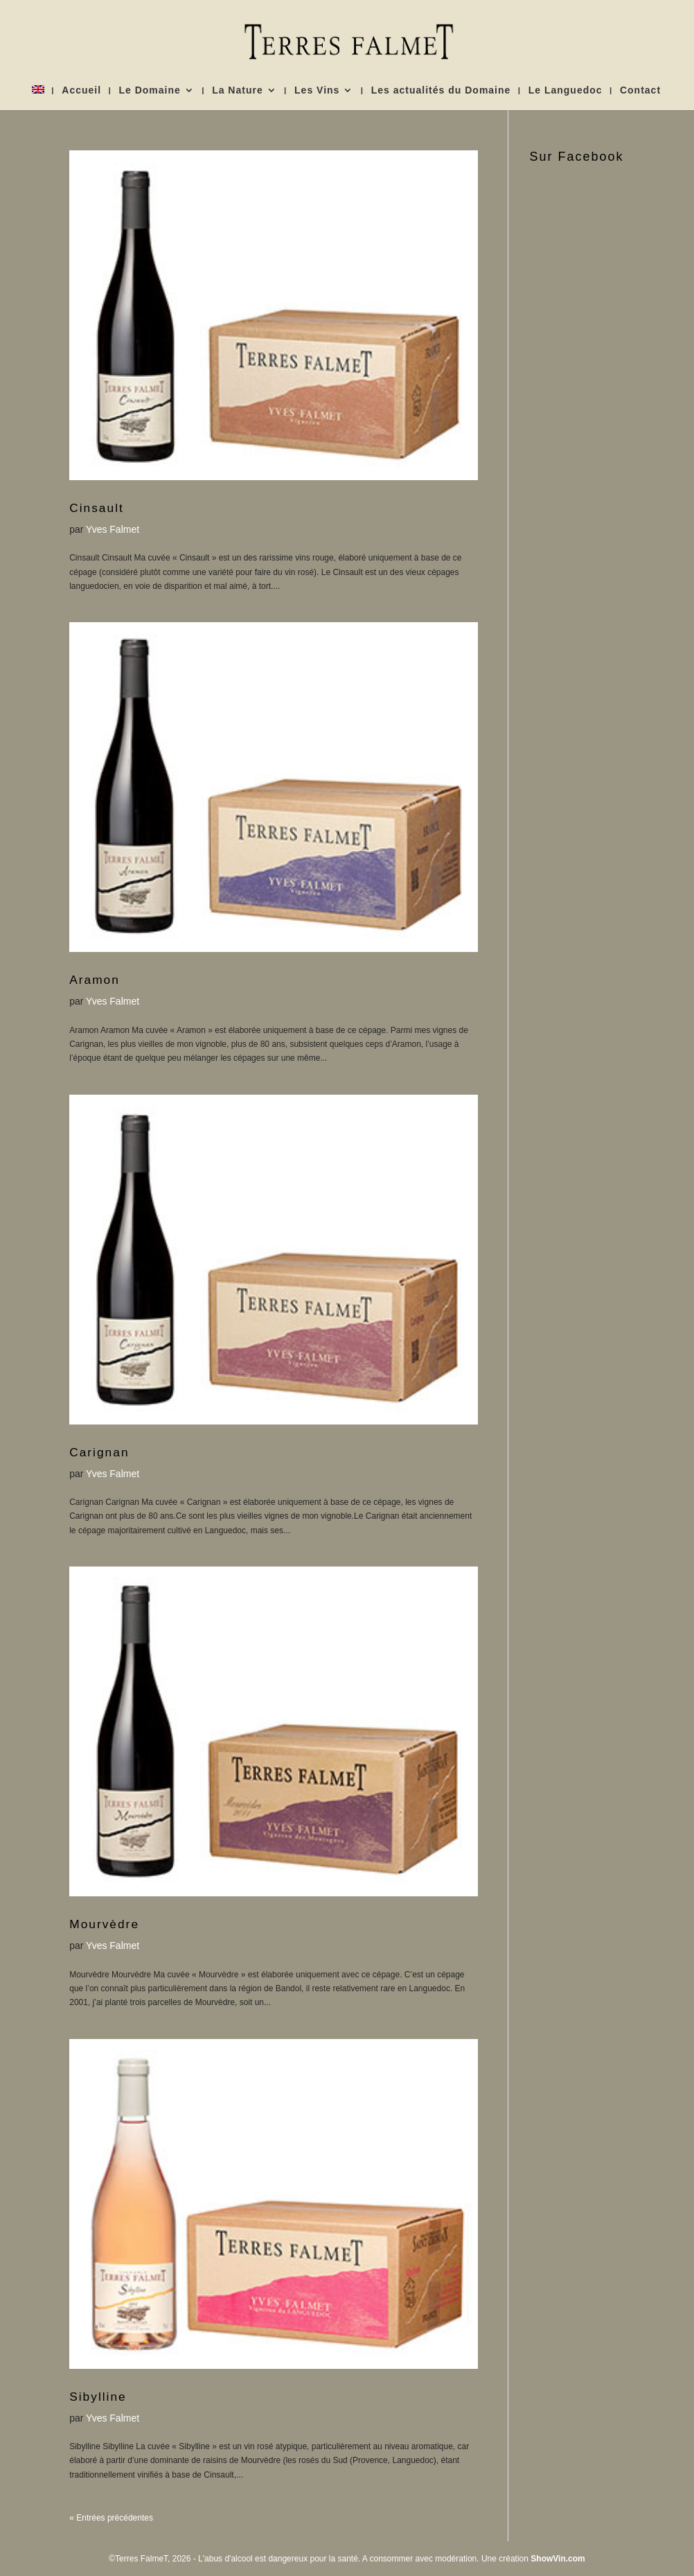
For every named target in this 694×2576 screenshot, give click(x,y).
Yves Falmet (112, 529)
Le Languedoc (565, 90)
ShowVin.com (558, 2559)
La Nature (237, 90)
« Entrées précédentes (111, 2518)
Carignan (99, 1452)
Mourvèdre (104, 1924)
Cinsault (96, 508)
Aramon (94, 980)
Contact (640, 90)
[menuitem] (38, 97)
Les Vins (316, 90)
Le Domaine (149, 90)
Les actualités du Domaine (441, 90)
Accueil (81, 90)
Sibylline (98, 2396)
